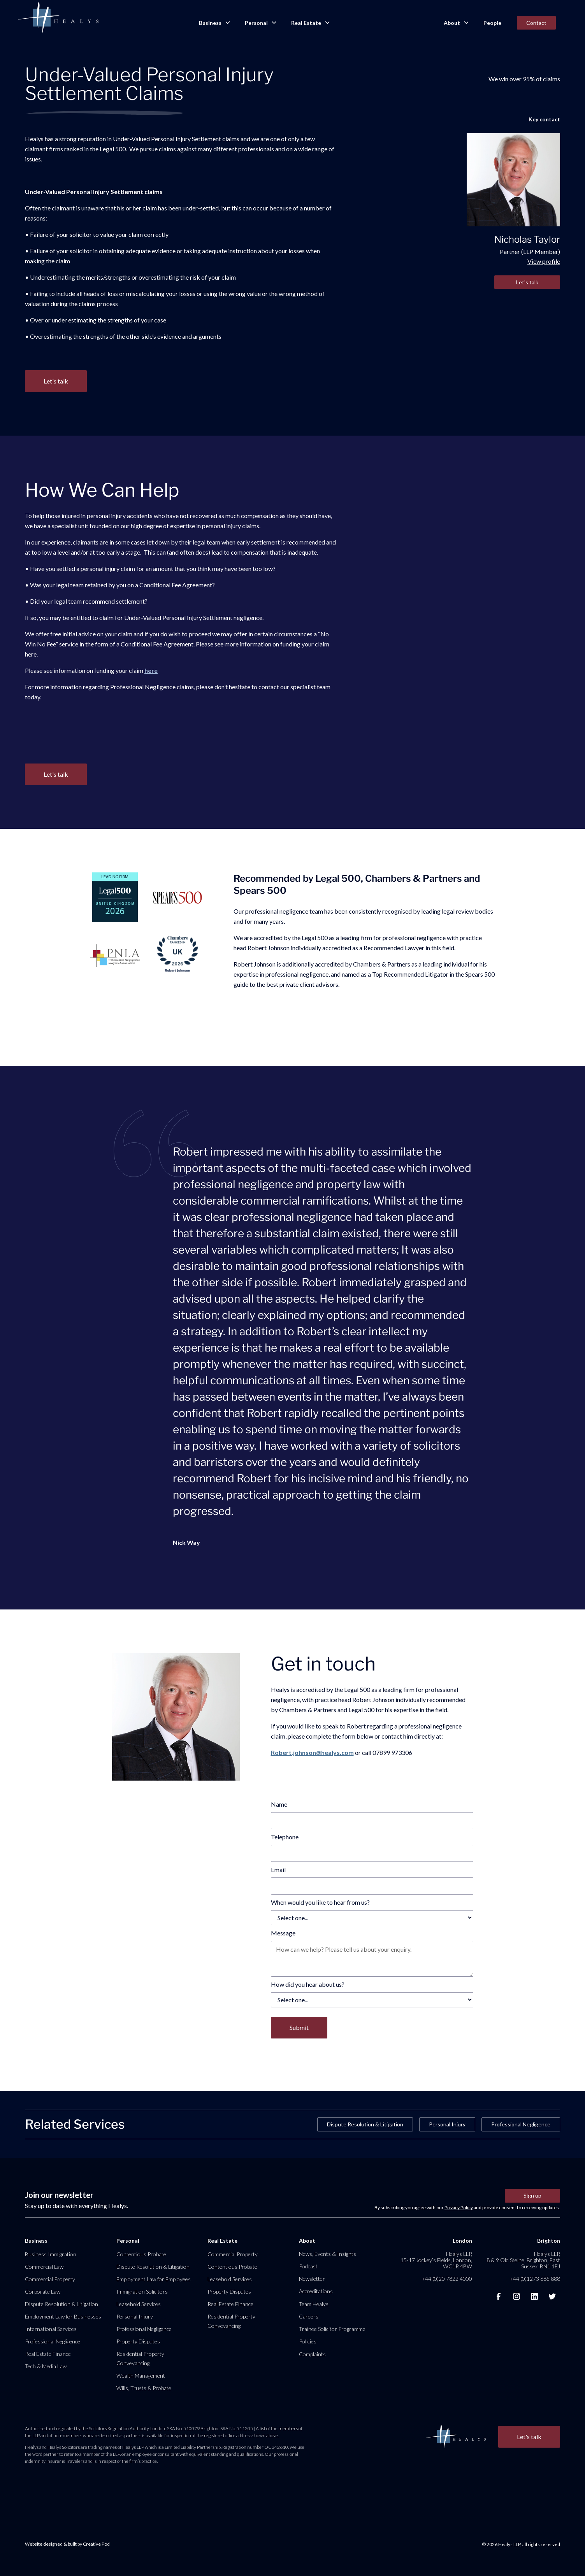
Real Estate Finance (48, 2353)
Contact (536, 22)
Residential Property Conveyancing (140, 2358)
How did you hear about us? (307, 1984)
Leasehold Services (138, 2304)
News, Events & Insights (327, 2253)
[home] (58, 17)
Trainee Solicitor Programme (332, 2329)
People (492, 22)
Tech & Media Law (46, 2366)
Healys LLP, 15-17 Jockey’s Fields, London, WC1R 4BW (436, 2260)
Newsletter (312, 2278)
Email (278, 1869)
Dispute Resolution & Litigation (365, 2124)
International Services (51, 2329)
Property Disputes (138, 2341)
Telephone (285, 1837)
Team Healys (314, 2304)
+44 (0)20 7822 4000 (447, 2278)
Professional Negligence (520, 2124)
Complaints (312, 2354)
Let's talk (527, 282)
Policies (307, 2341)
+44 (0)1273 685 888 (534, 2278)
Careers (308, 2316)
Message (283, 1933)
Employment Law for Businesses (63, 2316)
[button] (214, 22)
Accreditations (316, 2291)
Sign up (532, 2195)
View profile (543, 261)
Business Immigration (50, 2254)
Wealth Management (140, 2375)
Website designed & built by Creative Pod (67, 2544)
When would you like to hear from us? (320, 1902)
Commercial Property (50, 2279)
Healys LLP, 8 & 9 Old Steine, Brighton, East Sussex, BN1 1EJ (523, 2260)
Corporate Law (42, 2291)
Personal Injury (447, 2124)
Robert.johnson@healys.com (312, 1752)
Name (279, 1804)
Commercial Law (44, 2266)
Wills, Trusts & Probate (143, 2388)
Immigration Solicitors (142, 2291)
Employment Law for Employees (153, 2279)
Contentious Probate (141, 2254)
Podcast (308, 2266)
